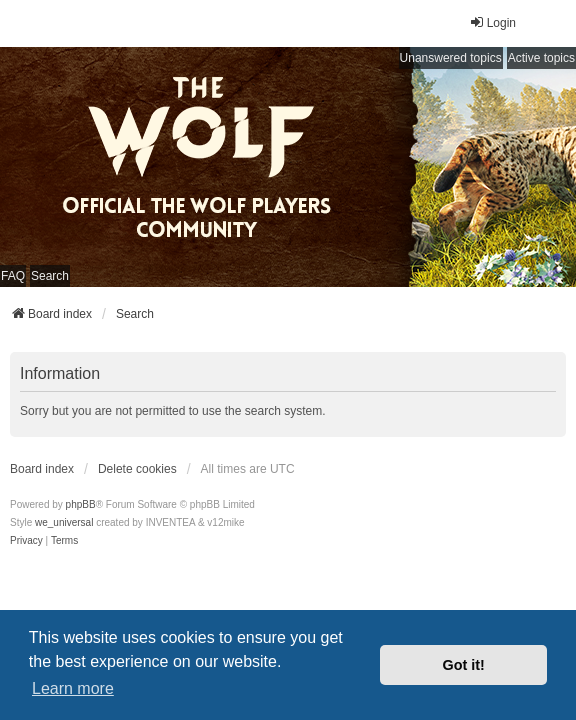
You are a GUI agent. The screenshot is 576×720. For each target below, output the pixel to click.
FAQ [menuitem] (13, 276)
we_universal (64, 522)
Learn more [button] (73, 688)
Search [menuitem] (50, 276)
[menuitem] (26, 541)
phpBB (81, 504)
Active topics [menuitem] (541, 58)
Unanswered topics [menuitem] (451, 58)
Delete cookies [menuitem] (137, 469)
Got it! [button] (464, 665)
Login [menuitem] (492, 22)
